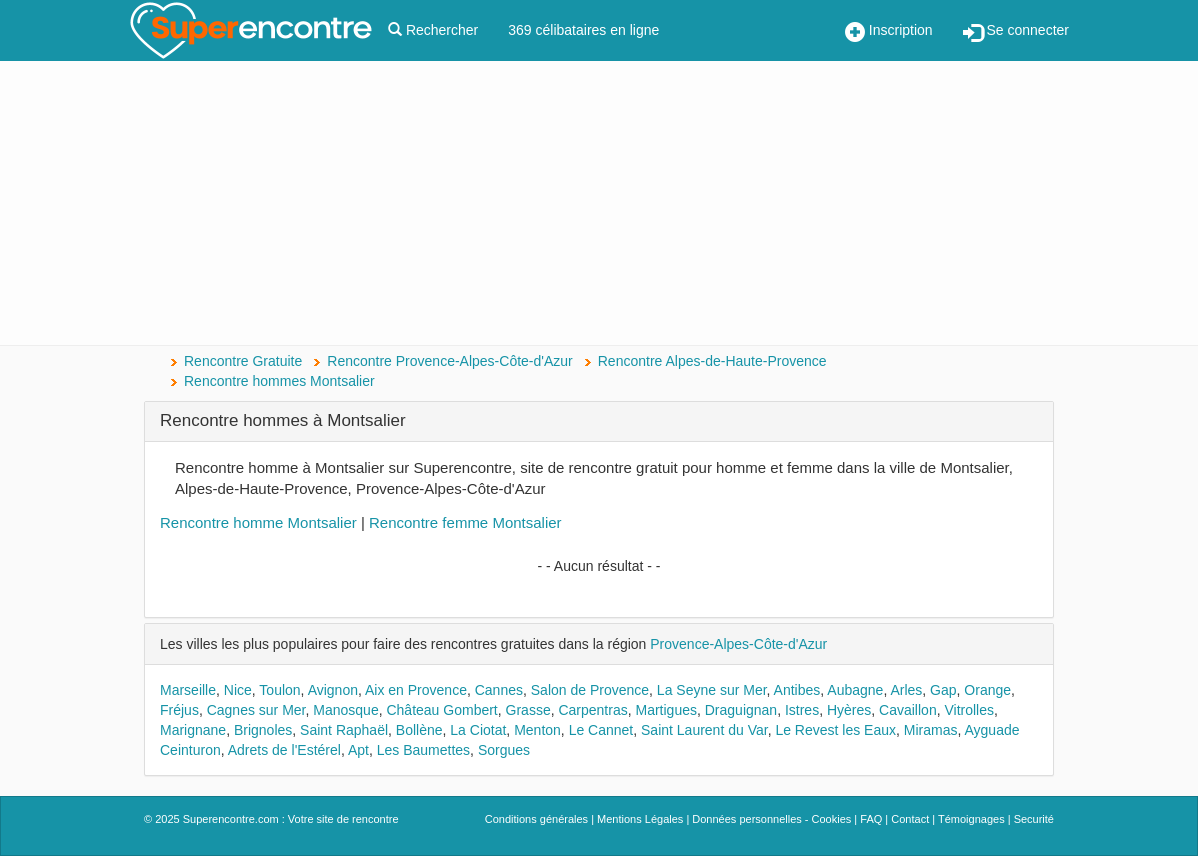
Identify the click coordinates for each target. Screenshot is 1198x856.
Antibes (797, 690)
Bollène (419, 730)
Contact (910, 819)
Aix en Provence (416, 690)
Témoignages (971, 819)
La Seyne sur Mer (712, 690)
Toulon (279, 690)
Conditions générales (536, 819)
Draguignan (741, 710)
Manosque (345, 710)
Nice (238, 690)
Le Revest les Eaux (835, 730)
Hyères (849, 710)
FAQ (871, 819)
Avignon (333, 690)
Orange (987, 690)
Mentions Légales (640, 819)
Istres (802, 710)
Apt (358, 750)
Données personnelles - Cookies (771, 819)
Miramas (931, 730)
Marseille (188, 690)
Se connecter (1016, 32)
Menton (537, 730)
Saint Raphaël (344, 730)
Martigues (666, 710)
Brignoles (263, 730)
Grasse (528, 710)
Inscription (889, 32)
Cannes (499, 690)
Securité (1034, 819)
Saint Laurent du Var (704, 730)
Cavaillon (908, 710)
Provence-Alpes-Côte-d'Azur (738, 644)
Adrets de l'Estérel (284, 750)
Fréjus (179, 710)
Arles (906, 690)
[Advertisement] (599, 205)
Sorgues (504, 750)
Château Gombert (441, 710)
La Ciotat (478, 730)
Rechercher (433, 30)
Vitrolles (969, 710)
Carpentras (592, 710)
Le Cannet (601, 730)
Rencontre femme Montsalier (465, 522)
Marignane (193, 730)
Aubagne (855, 690)
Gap (943, 690)
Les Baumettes (423, 750)
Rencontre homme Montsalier (258, 522)
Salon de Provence (590, 690)
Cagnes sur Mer (256, 710)
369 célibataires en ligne (583, 30)
